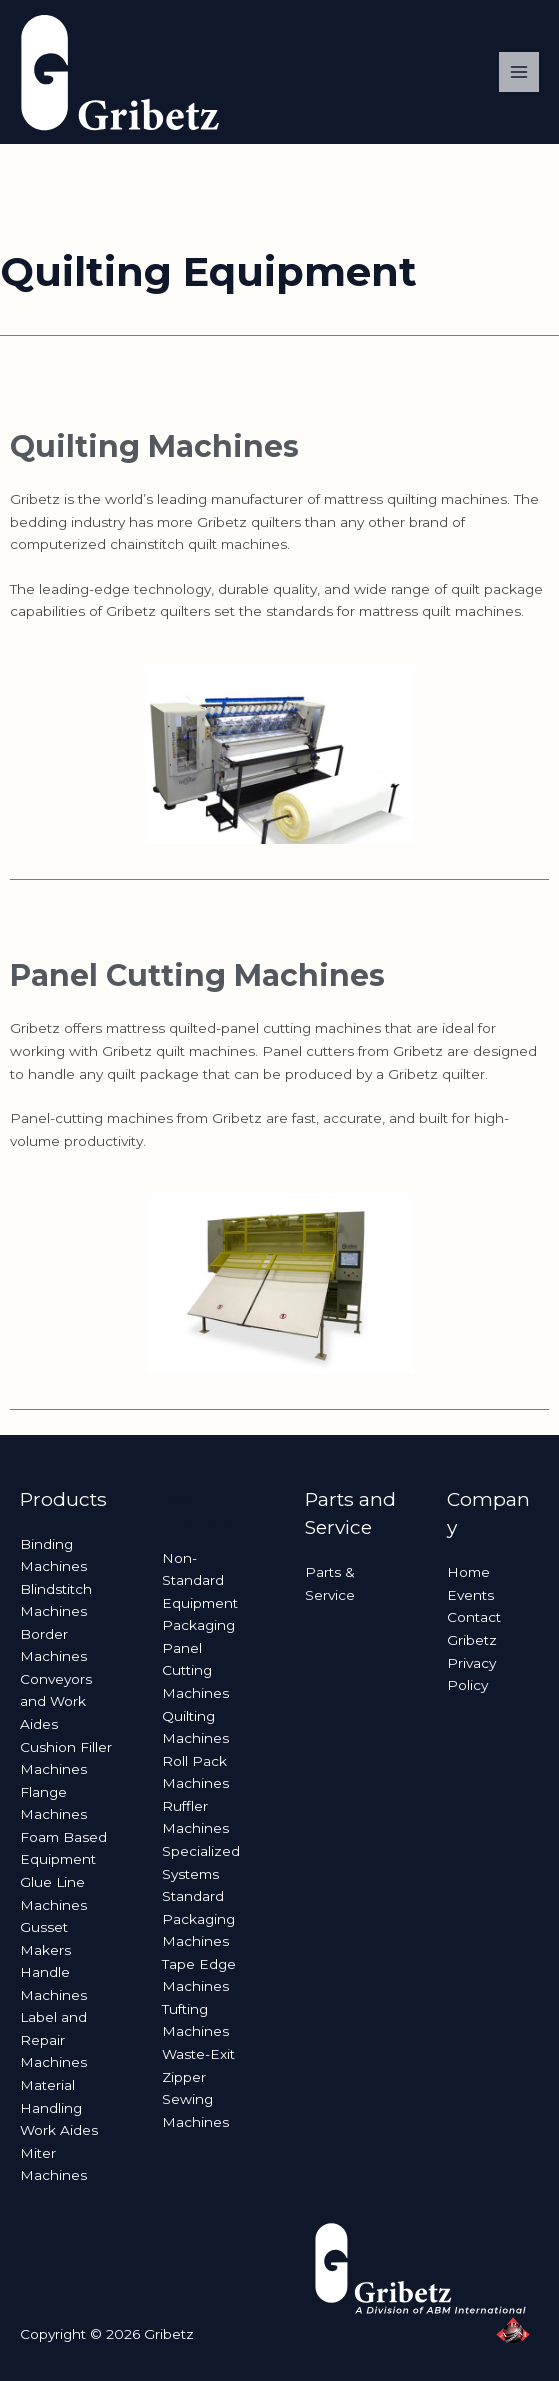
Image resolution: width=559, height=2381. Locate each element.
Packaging (198, 1625)
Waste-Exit (198, 2054)
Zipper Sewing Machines (195, 2099)
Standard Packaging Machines (198, 1918)
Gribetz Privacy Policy (472, 1662)
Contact (474, 1617)
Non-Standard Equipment (200, 1580)
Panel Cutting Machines (197, 975)
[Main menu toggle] (519, 72)
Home (468, 1572)
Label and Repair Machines (53, 2039)
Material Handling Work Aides (59, 2107)
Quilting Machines (154, 446)
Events (470, 1595)
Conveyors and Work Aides (56, 1701)
